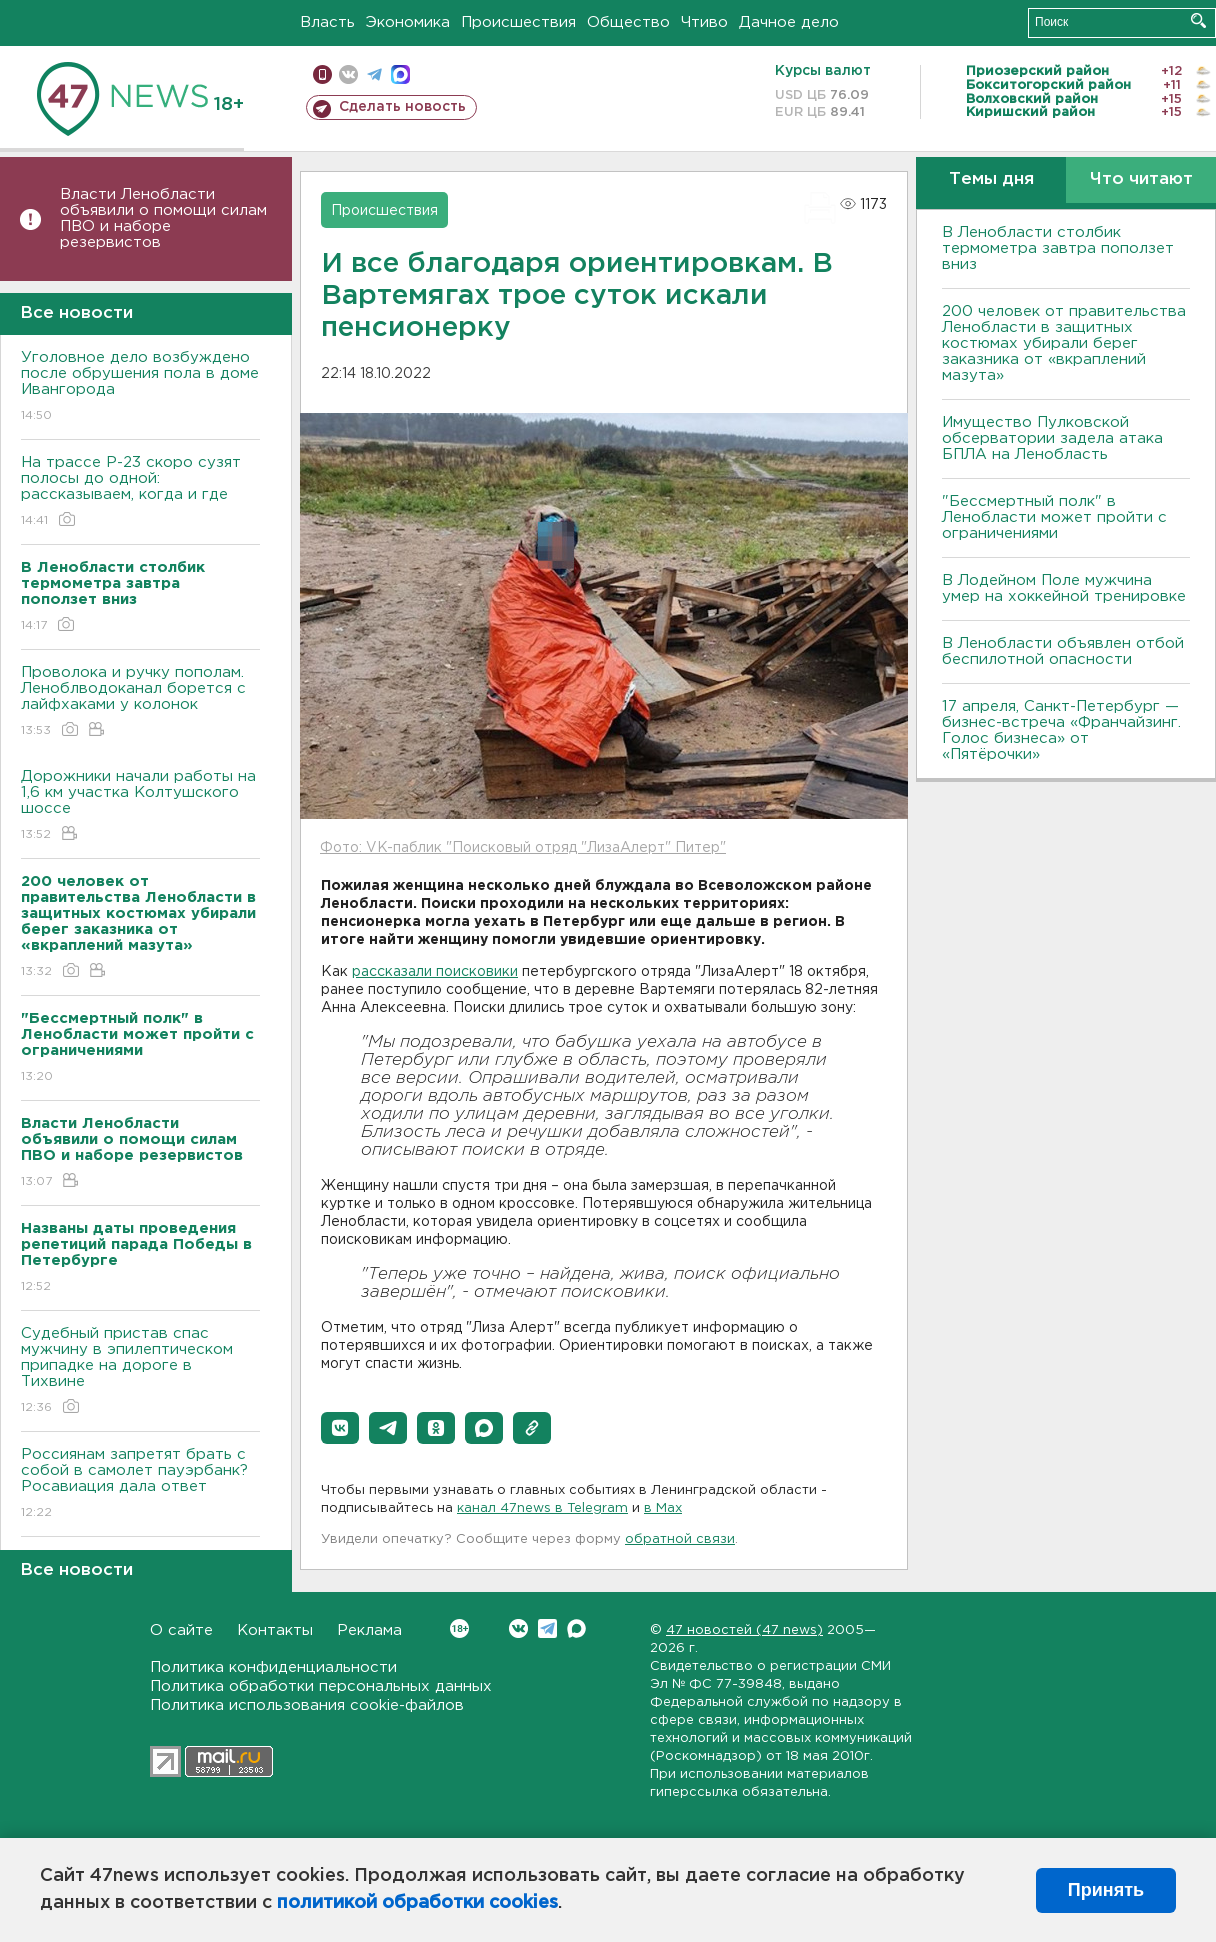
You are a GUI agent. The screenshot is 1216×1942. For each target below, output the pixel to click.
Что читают (1141, 179)
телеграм (374, 74)
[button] (340, 1428)
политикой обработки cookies (417, 1903)
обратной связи (680, 1539)
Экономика (408, 22)
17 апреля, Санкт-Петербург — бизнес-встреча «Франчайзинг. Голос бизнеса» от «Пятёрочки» (1061, 730)
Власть (327, 22)
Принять (1106, 1890)
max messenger (400, 74)
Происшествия (518, 22)
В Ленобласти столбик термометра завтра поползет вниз (1058, 248)
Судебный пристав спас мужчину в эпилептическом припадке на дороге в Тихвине (140, 1371)
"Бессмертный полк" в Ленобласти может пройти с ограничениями (1054, 517)
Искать (1198, 20)
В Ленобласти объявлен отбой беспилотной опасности (1063, 651)
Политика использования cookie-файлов (307, 1705)
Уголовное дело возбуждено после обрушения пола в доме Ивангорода (140, 387)
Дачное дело (789, 22)
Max (576, 1628)
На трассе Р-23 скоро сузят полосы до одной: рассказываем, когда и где (140, 492)
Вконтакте (459, 1628)
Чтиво (704, 22)
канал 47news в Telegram (542, 1508)
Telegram (547, 1628)
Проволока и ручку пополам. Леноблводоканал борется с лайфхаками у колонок (140, 702)
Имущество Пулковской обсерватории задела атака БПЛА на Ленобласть (1052, 438)
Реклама (369, 1630)
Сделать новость (402, 107)
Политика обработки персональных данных (321, 1686)
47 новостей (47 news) (744, 1630)
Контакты (275, 1630)
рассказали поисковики (435, 972)
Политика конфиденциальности (273, 1667)
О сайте (181, 1630)
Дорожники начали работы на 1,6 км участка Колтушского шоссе (140, 806)
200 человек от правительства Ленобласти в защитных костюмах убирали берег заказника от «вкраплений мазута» (1064, 343)
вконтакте (348, 74)
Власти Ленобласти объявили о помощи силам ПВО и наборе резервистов (163, 218)
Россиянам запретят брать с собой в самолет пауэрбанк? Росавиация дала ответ (140, 1484)
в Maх (663, 1508)
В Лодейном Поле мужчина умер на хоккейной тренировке (1064, 588)
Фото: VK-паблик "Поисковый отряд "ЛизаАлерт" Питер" (523, 848)
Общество (628, 22)
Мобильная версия (322, 74)
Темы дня (991, 179)
